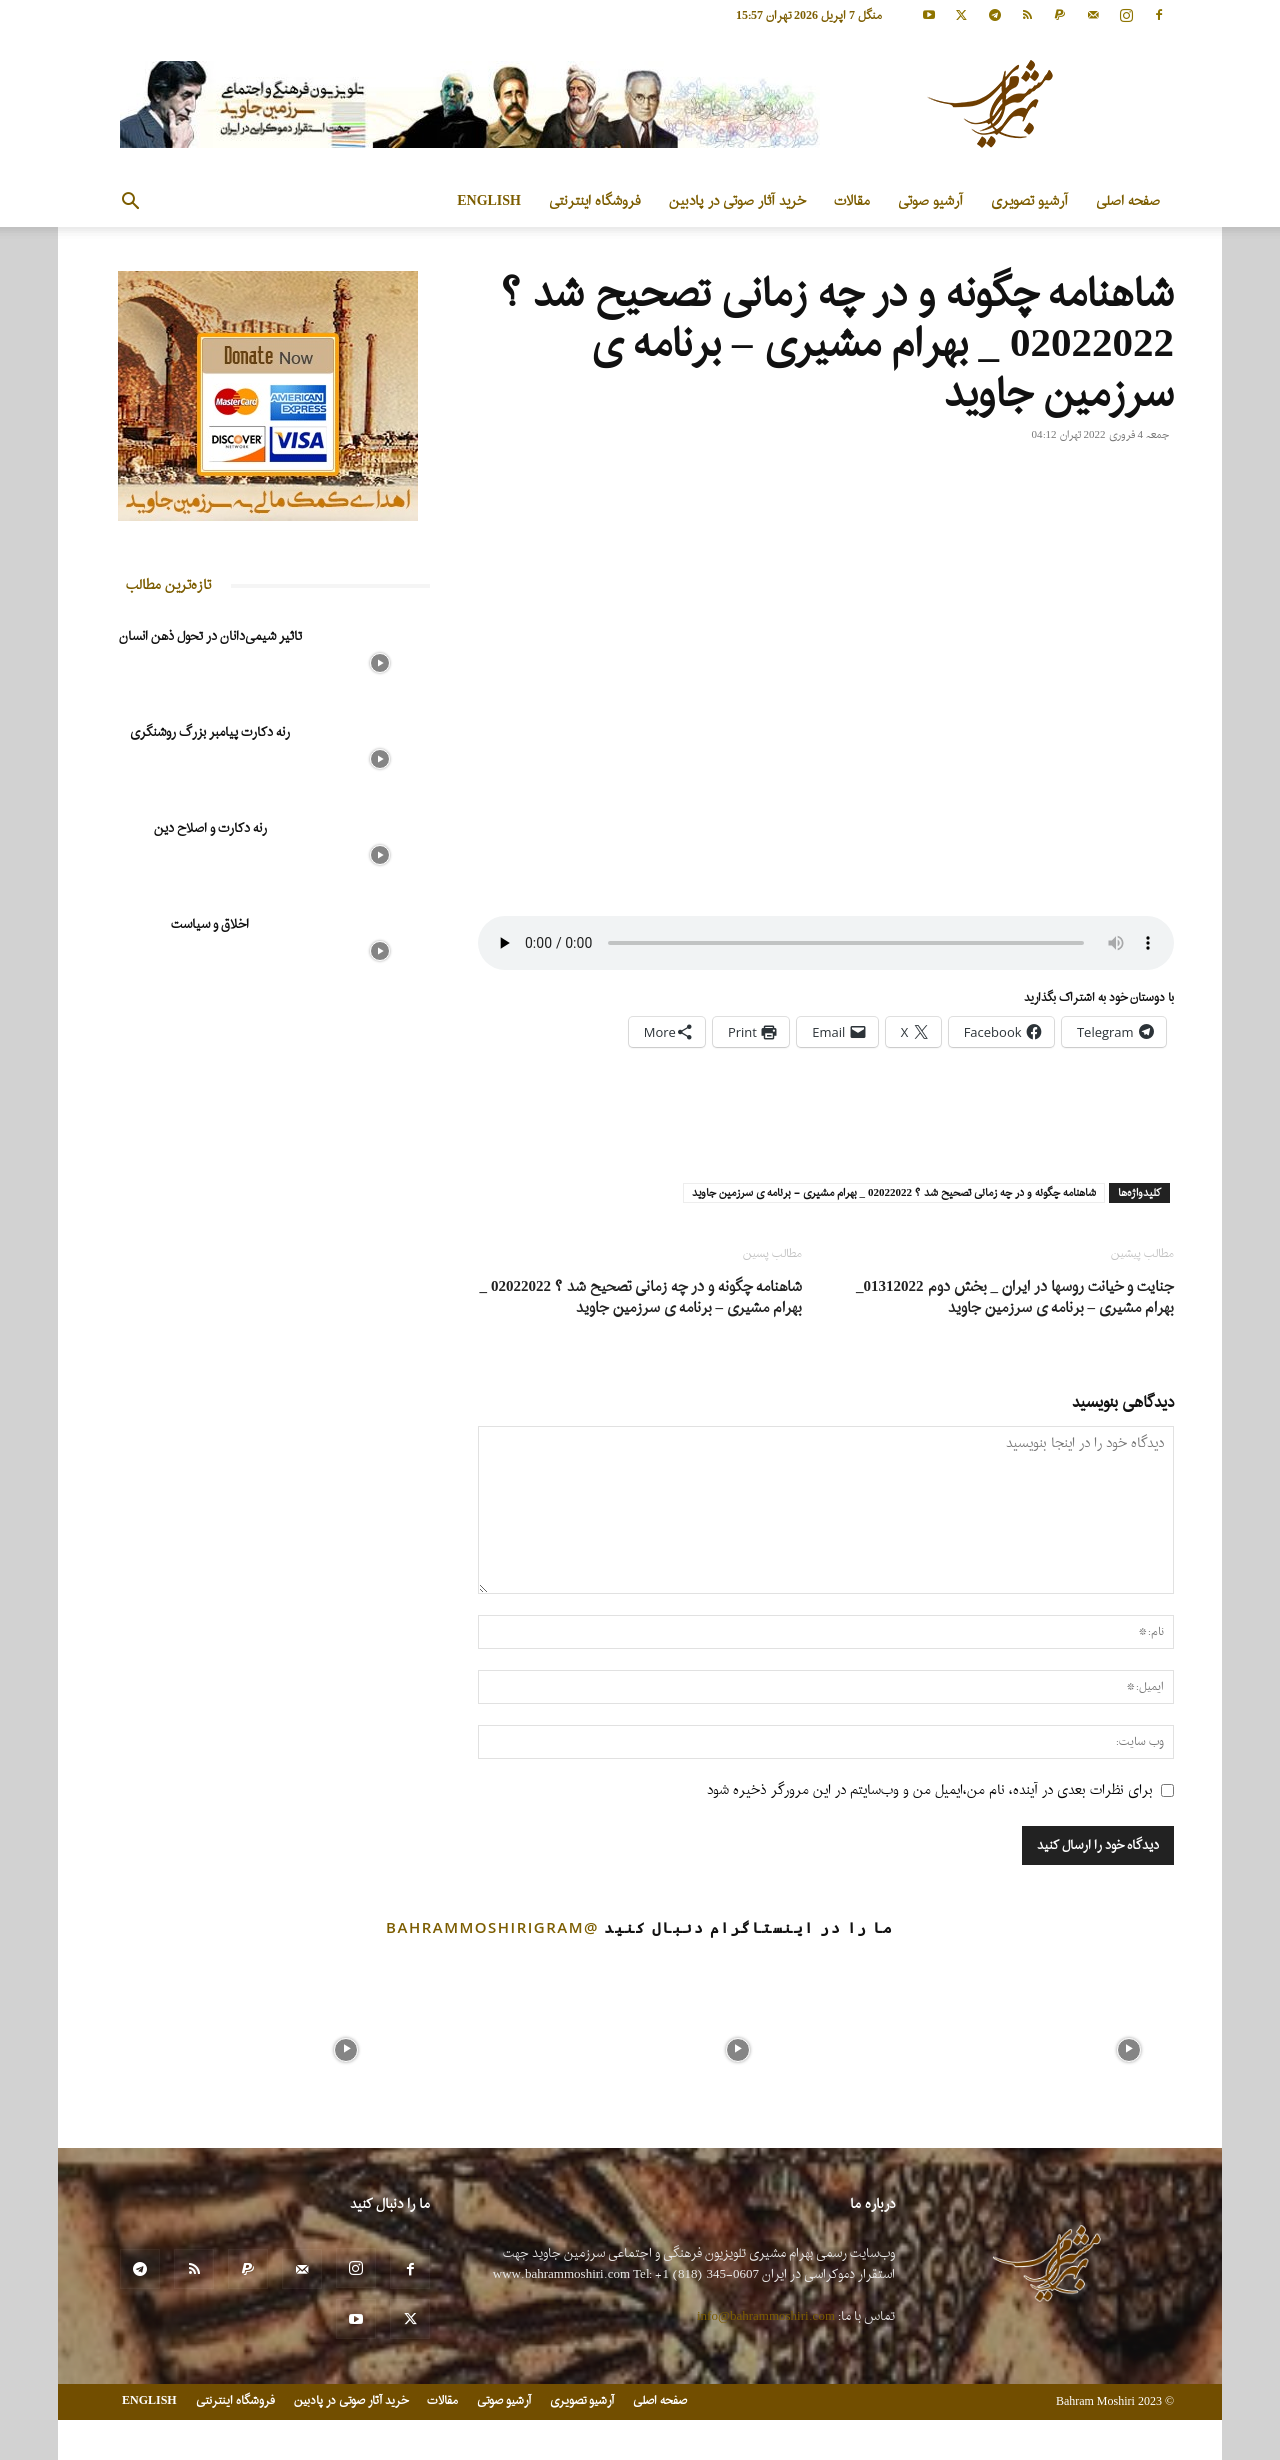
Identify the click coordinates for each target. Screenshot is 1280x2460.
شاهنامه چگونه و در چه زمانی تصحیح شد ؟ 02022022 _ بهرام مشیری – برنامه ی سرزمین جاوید (641, 1298)
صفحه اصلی (1128, 201)
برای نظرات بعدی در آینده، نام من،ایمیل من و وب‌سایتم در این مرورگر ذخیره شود (930, 1790)
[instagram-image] (151, 2045)
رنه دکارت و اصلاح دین (210, 828)
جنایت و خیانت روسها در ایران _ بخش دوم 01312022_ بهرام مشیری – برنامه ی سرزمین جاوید (1015, 1298)
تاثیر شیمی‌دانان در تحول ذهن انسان (210, 636)
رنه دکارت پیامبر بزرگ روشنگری (210, 732)
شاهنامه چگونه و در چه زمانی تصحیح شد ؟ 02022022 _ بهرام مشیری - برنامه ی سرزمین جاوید (894, 1193)
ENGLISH (489, 201)
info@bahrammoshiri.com (766, 2316)
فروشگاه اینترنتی (595, 201)
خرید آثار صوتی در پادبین (737, 201)
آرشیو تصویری (1029, 201)
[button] (130, 203)
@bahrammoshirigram (492, 1927)
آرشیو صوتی (930, 201)
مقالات (852, 201)
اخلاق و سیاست (210, 924)
